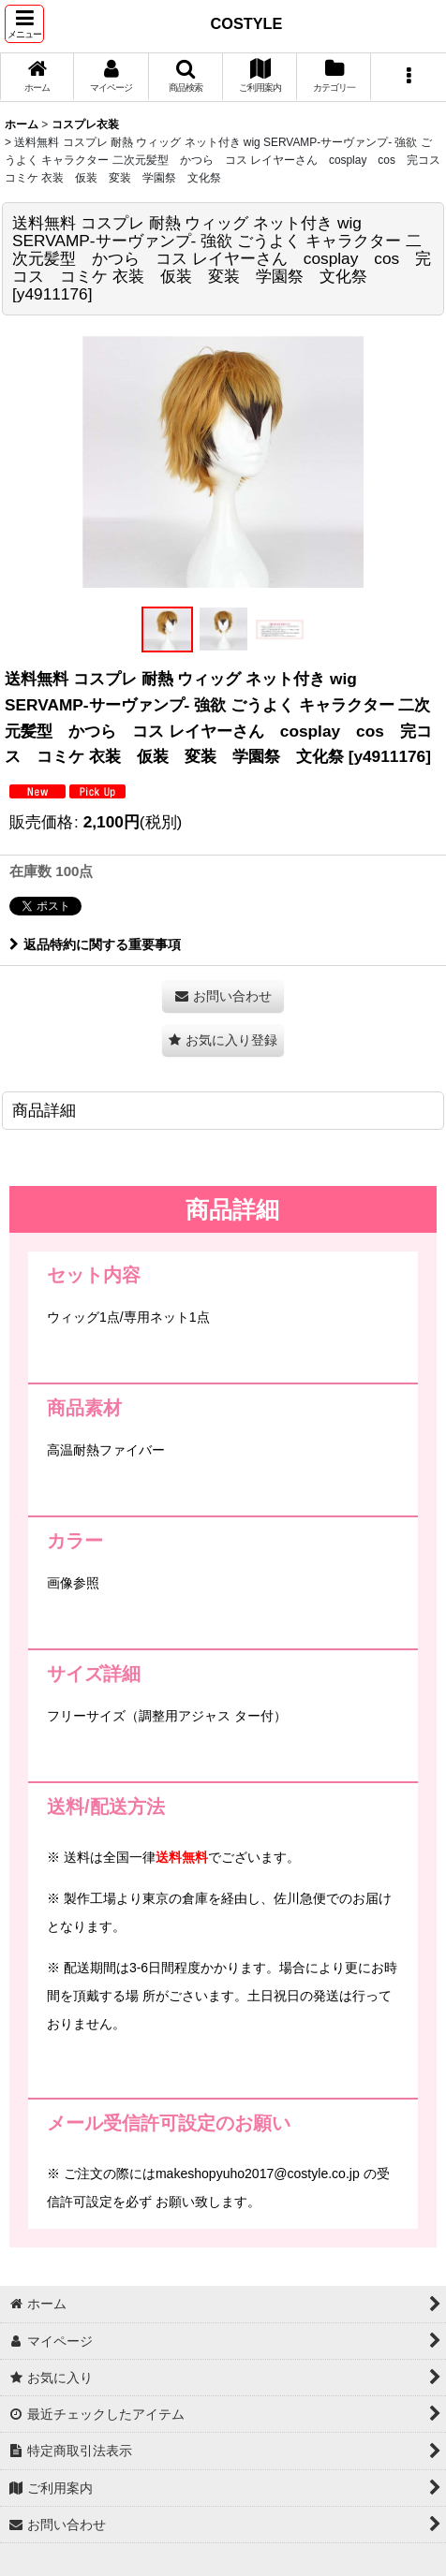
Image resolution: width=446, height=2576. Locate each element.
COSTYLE (247, 23)
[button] (24, 24)
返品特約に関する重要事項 (95, 944)
